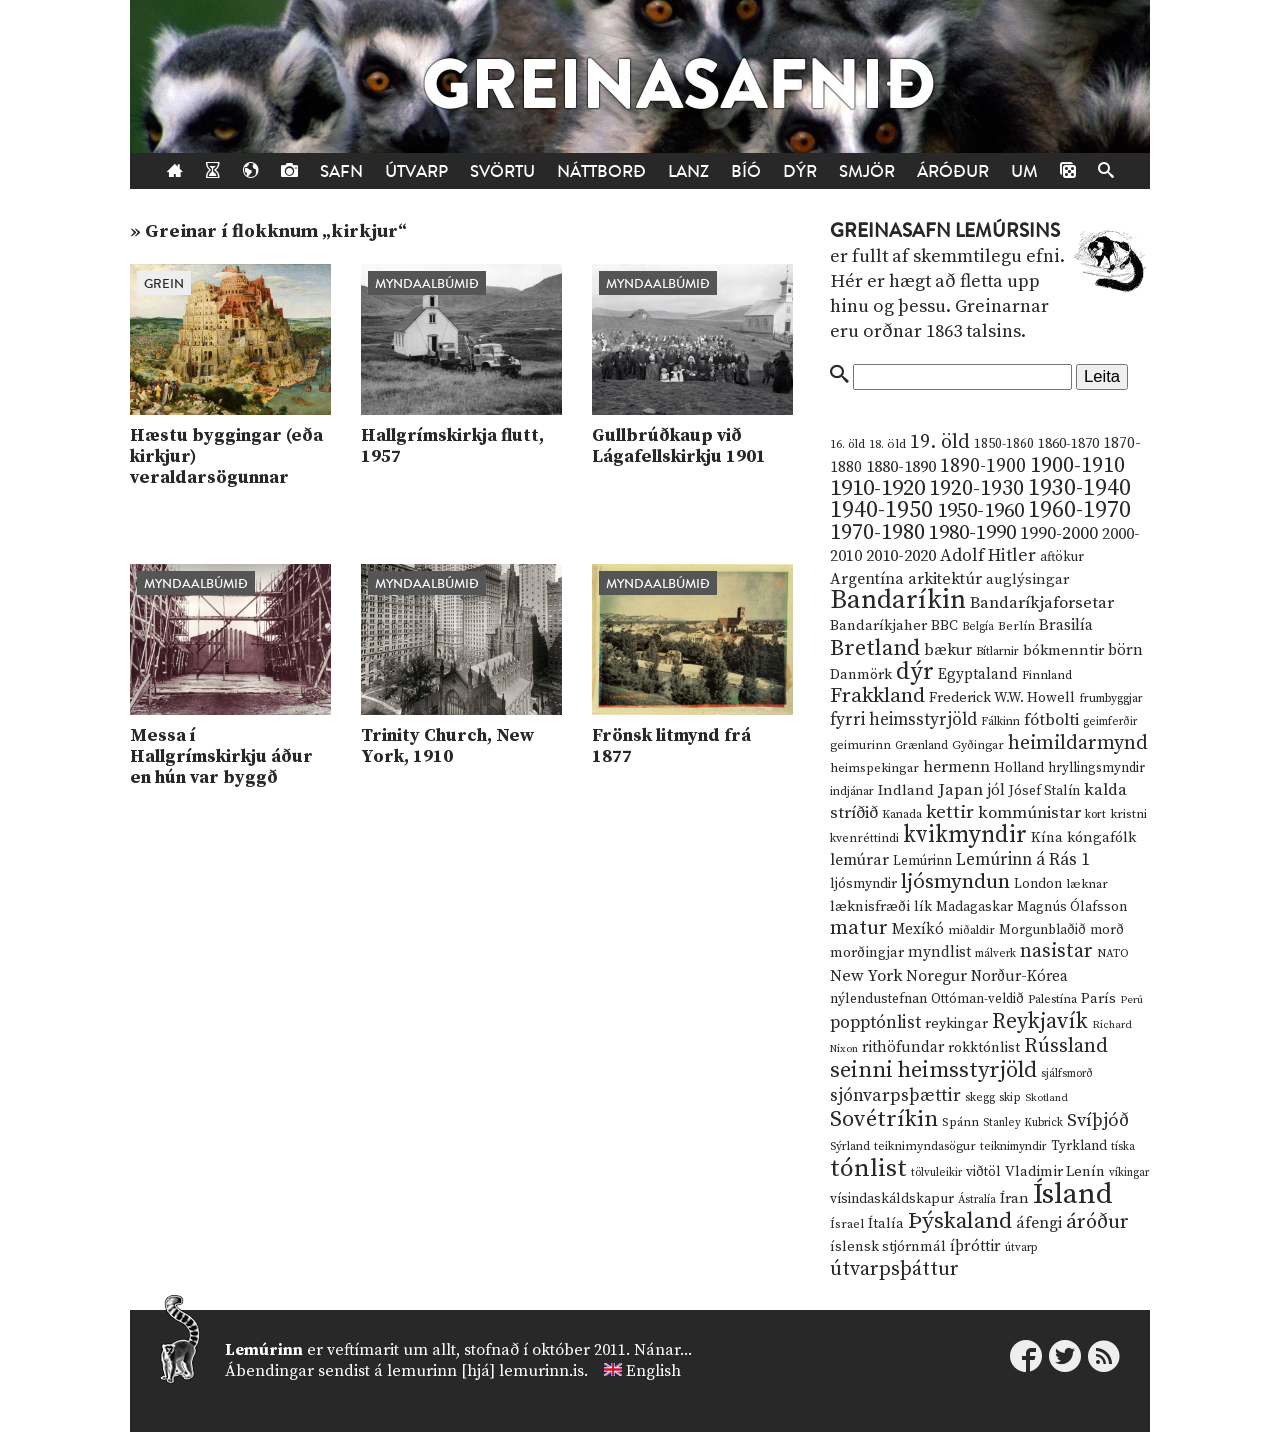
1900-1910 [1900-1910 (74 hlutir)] (1077, 465)
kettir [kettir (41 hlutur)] (950, 812)
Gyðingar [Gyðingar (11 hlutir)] (978, 745)
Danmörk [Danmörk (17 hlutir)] (861, 675)
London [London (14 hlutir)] (1038, 884)
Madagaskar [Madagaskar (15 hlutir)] (974, 907)
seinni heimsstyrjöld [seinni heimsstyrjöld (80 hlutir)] (933, 1070)
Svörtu (502, 171)
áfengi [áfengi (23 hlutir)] (1039, 1223)
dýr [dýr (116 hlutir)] (915, 672)
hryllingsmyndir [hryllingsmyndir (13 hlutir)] (1096, 768)
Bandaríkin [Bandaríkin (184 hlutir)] (898, 600)
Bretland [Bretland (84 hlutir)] (875, 648)
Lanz (688, 171)
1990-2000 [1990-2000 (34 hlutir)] (1059, 534)
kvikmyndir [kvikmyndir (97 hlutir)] (965, 835)
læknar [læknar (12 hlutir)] (1087, 884)
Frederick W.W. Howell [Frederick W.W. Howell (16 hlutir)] (1002, 698)
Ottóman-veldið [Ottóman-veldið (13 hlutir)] (977, 999)
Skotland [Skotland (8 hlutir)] (1046, 1098)
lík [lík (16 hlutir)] (923, 907)
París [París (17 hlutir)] (1098, 999)
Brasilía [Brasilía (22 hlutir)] (1066, 625)
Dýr (800, 171)
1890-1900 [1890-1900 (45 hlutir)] (983, 466)
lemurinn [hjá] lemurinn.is (485, 1371)
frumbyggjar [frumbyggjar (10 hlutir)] (1111, 698)
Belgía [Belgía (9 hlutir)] (978, 627)
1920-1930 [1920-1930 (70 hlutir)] (976, 488)
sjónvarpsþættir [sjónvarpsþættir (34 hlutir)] (895, 1096)
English (653, 1371)
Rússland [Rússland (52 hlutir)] (1066, 1046)
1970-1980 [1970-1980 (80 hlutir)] (877, 532)
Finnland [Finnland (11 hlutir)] (1047, 675)
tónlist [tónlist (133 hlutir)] (868, 1168)
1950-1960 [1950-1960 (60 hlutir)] (980, 511)
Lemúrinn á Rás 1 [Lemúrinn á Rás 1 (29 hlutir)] (1023, 860)
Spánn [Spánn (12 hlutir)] (960, 1122)
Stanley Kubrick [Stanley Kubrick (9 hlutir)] (1023, 1123)
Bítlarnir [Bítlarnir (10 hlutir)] (997, 651)
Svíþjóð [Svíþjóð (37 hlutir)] (1098, 1120)
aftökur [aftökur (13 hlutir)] (1062, 557)
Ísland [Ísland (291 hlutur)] (1073, 1194)
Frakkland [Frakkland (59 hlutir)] (877, 696)
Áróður (953, 171)
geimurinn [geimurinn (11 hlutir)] (860, 745)
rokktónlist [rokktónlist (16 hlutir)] (984, 1048)
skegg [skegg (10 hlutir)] (980, 1097)
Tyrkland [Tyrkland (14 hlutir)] (1079, 1146)
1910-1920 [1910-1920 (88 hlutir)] (877, 488)
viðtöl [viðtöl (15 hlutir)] (983, 1172)
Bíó (746, 171)
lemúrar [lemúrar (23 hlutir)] (859, 860)
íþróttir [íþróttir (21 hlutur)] (975, 1246)
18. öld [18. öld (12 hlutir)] (887, 444)
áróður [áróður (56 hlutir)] (1097, 1222)
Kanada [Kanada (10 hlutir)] (902, 814)
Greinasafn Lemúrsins (945, 231)
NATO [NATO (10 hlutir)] (1113, 953)
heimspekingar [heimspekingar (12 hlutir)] (874, 768)
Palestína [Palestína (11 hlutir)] (1052, 999)
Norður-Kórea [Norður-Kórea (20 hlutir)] (1019, 976)
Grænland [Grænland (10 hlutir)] (921, 745)
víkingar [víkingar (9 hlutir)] (1129, 1173)
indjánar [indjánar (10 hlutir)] (852, 791)
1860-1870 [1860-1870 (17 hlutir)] (1068, 444)
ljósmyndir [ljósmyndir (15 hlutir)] (863, 884)
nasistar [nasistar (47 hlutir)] (1056, 951)
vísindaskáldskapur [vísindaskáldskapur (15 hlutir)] (892, 1199)
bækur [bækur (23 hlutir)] (948, 650)
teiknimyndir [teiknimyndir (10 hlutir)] (1013, 1146)
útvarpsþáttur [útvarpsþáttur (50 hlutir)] (894, 1269)
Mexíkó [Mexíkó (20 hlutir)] (918, 929)
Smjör (867, 171)
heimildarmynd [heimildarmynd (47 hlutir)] (1078, 743)
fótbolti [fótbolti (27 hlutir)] (1051, 720)
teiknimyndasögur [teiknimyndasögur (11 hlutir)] (925, 1146)
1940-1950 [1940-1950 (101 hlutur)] (881, 510)
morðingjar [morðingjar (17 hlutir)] (867, 953)
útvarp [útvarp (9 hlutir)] (1021, 1248)
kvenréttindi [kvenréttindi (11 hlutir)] (864, 838)
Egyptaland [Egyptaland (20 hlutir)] (978, 674)
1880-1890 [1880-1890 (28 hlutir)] (901, 467)
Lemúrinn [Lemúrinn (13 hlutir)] (922, 861)
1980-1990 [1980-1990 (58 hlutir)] (972, 533)
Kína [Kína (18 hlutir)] (1047, 837)
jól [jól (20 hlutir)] (996, 790)
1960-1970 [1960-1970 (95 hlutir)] (1079, 510)
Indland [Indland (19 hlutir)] (906, 790)
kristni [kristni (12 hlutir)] (1128, 814)
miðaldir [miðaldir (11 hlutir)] (971, 930)
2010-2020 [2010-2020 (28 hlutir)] (901, 556)
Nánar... (663, 1350)
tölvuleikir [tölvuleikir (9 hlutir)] (936, 1173)
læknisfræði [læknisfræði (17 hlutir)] (870, 907)
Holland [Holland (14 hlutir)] (1019, 768)
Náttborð (601, 171)
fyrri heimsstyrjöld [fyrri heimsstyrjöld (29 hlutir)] (903, 720)
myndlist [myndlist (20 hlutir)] (939, 952)
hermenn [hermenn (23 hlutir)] (956, 767)
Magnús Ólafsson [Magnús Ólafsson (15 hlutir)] (1072, 907)
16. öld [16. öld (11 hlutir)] (847, 444)
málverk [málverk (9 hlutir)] (995, 954)
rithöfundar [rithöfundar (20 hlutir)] (903, 1047)
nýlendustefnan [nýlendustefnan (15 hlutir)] (878, 999)
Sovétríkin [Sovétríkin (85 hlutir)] (884, 1119)
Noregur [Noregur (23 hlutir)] (936, 976)
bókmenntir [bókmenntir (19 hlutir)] (1063, 650)
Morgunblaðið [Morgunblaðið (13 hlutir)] (1042, 930)
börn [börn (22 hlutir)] (1125, 650)
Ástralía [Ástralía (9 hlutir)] (977, 1200)
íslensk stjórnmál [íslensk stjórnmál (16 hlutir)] (888, 1247)
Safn (341, 171)
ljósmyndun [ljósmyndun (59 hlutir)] (955, 882)
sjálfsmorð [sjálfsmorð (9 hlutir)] (1067, 1074)
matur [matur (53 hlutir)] (859, 928)
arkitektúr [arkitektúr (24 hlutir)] (945, 579)
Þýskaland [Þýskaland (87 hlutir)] (960, 1221)
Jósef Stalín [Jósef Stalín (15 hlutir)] (1044, 791)
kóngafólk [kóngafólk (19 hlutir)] (1101, 837)
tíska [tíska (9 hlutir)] (1123, 1147)
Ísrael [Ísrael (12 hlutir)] (847, 1224)
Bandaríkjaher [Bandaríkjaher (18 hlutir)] (878, 625)
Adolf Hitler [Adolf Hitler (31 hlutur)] (988, 556)
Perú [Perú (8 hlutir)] (1131, 1000)
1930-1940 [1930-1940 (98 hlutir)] (1079, 488)
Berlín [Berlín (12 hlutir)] (1016, 626)
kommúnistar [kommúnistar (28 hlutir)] (1029, 813)
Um (1024, 171)
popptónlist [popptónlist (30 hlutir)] (875, 1023)
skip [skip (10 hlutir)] (1010, 1097)
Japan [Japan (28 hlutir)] (960, 790)
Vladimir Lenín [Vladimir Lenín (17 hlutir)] (1055, 1172)
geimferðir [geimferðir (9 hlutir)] (1110, 722)
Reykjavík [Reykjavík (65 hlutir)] (1040, 1021)
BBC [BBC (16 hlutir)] (944, 626)
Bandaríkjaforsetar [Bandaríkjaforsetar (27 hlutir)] (1042, 603)
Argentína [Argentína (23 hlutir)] (867, 579)
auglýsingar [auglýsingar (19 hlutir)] (1027, 579)
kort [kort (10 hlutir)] (1095, 814)
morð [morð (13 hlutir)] (1107, 930)
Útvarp (416, 171)
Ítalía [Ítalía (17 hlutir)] (886, 1224)
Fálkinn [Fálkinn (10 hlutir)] (1000, 721)
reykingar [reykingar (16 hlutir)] (956, 1024)
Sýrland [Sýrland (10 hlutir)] (850, 1146)
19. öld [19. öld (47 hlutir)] (940, 442)
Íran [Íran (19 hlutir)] (1014, 1198)
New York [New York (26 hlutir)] (866, 976)
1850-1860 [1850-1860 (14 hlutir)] (1004, 444)
